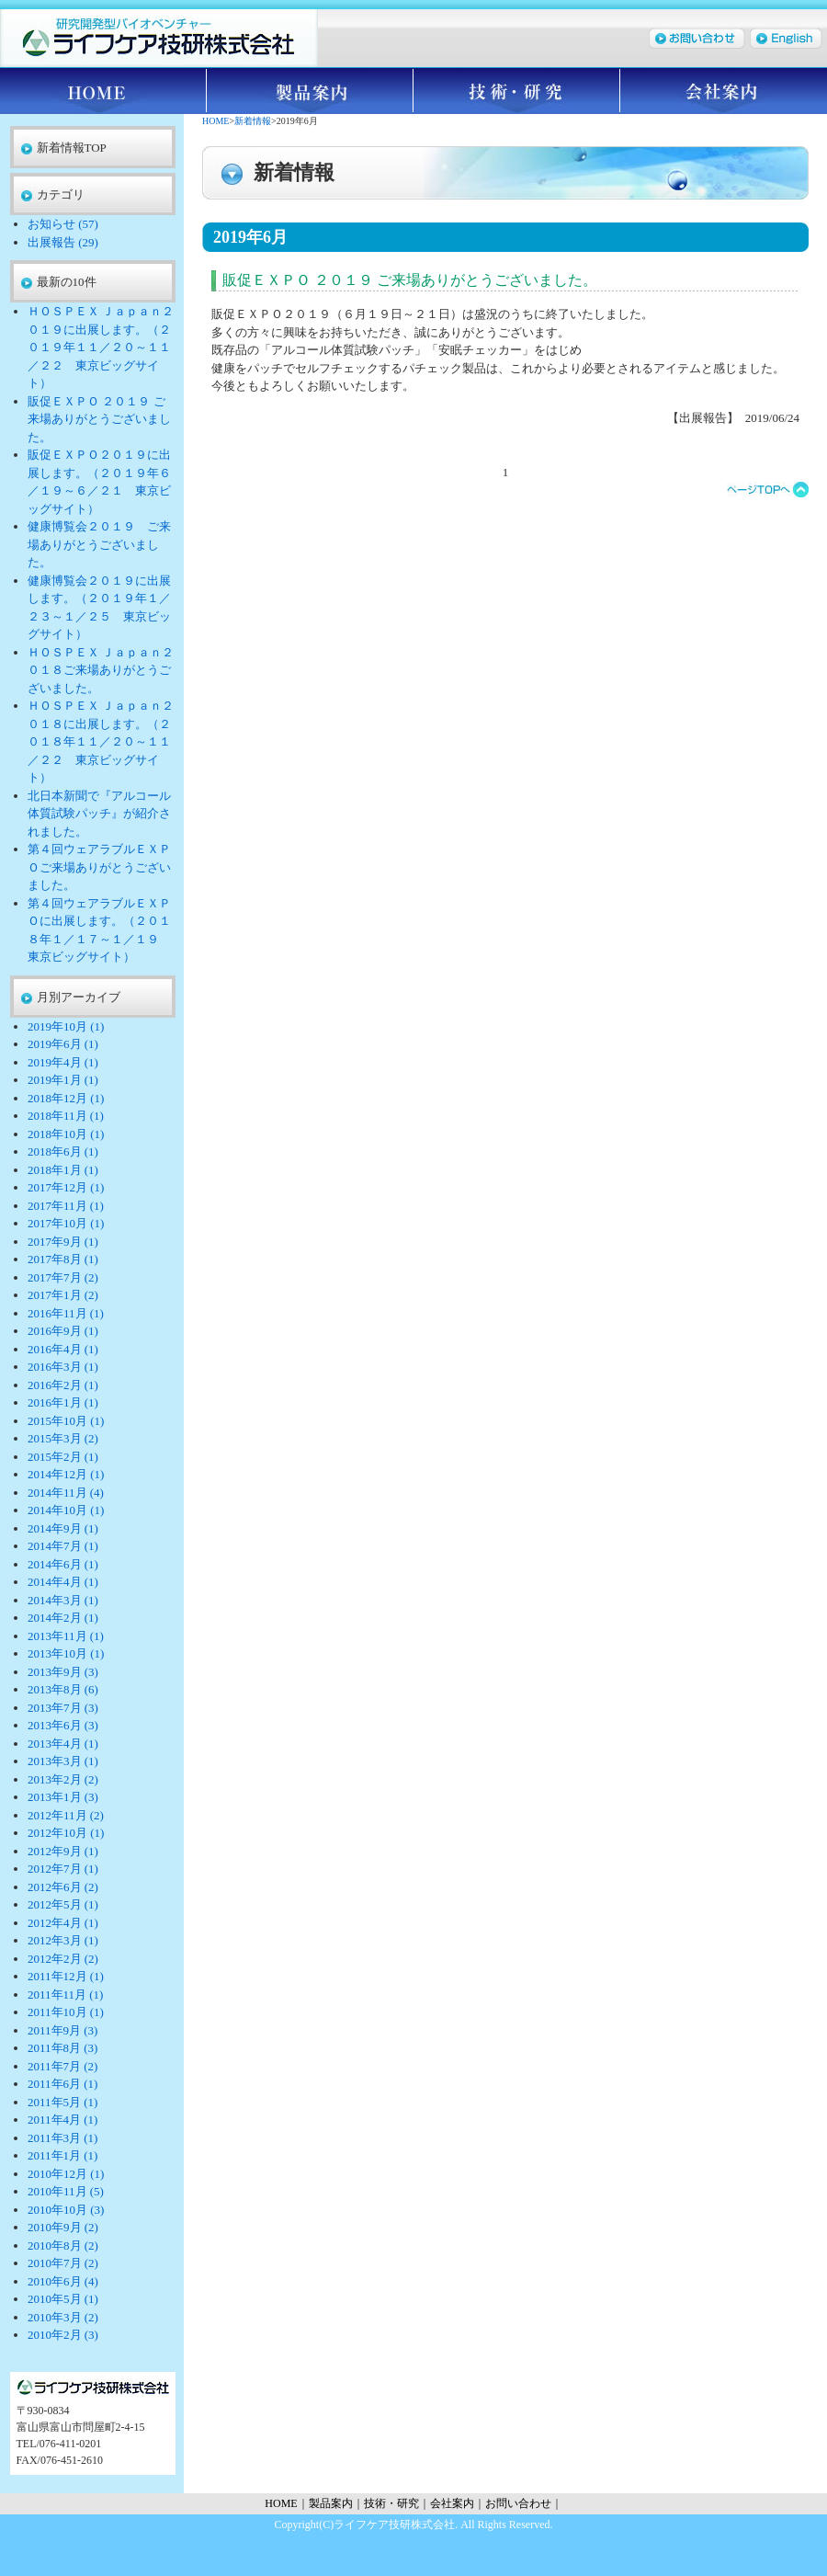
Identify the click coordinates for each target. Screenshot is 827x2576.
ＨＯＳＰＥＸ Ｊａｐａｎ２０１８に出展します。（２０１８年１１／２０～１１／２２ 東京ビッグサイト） (101, 741)
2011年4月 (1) (62, 2119)
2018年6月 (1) (63, 1151)
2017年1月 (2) (63, 1295)
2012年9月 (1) (63, 1851)
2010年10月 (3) (66, 2210)
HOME (103, 91)
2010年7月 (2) (63, 2263)
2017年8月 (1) (63, 1259)
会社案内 (723, 91)
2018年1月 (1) (63, 1170)
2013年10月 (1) (66, 1653)
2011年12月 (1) (66, 1976)
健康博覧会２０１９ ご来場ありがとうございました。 (99, 544)
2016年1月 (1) (63, 1402)
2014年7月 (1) (63, 1546)
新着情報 (252, 121)
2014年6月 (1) (63, 1564)
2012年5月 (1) (63, 1904)
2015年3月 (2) (63, 1438)
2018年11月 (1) (66, 1116)
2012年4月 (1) (63, 1923)
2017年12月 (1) (66, 1187)
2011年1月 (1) (62, 2155)
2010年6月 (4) (63, 2281)
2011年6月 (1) (62, 2084)
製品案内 (310, 91)
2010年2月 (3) (63, 2335)
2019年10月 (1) (66, 1026)
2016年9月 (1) (63, 1331)
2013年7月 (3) (63, 1708)
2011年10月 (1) (66, 2012)
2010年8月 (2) (63, 2245)
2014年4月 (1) (63, 1582)
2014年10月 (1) (66, 1510)
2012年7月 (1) (63, 1868)
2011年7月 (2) (62, 2066)
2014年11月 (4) (66, 1492)
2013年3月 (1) (63, 1761)
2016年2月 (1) (63, 1385)
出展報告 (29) (63, 242)
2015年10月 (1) (66, 1421)
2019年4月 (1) (63, 1062)
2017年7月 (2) (63, 1277)
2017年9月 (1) (63, 1241)
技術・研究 (517, 91)
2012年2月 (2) (63, 1959)
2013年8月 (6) (63, 1689)
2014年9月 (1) (63, 1528)
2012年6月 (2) (63, 1887)
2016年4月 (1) (63, 1349)
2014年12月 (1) (66, 1474)
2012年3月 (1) (63, 1940)
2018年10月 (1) (66, 1134)
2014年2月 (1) (63, 1617)
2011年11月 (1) (65, 1994)
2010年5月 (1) (63, 2299)
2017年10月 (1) (66, 1223)
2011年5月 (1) (62, 2102)
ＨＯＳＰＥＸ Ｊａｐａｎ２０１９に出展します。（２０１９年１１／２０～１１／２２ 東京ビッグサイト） (101, 347)
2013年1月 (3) (63, 1797)
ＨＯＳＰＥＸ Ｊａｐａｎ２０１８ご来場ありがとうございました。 (101, 670)
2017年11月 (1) (66, 1206)
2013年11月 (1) (66, 1636)
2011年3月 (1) (62, 2138)
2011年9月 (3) (62, 2030)
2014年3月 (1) (63, 1600)
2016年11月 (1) (66, 1313)
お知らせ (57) (63, 224)
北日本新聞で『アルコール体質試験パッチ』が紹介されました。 (99, 813)
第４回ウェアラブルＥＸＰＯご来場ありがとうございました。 (99, 867)
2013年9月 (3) (63, 1672)
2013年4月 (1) (63, 1743)
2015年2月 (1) (63, 1457)
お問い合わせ (518, 2503)
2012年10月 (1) (66, 1833)
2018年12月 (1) (66, 1098)
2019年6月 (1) (63, 1044)
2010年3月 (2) (63, 2317)
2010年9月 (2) (63, 2227)
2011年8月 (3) (62, 2048)
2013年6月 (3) (63, 1725)
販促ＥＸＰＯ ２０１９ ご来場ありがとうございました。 (99, 419)
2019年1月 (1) (63, 1080)
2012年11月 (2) (66, 1815)
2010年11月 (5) (66, 2191)
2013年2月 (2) (63, 1779)
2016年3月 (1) (63, 1366)
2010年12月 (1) (66, 2174)
